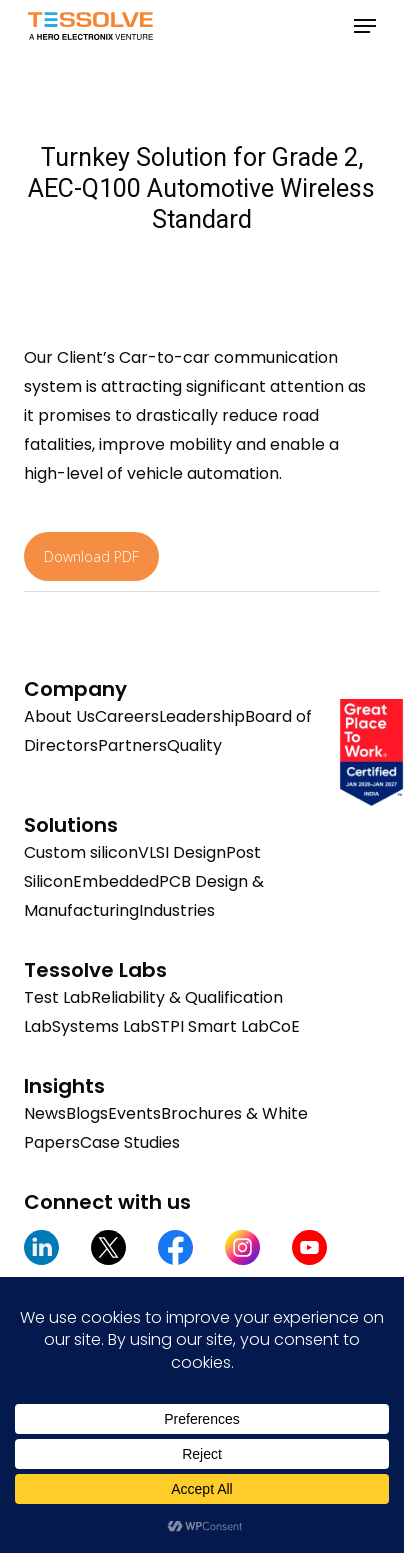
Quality (194, 745)
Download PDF (91, 556)
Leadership (202, 716)
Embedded (116, 881)
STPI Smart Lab (210, 1026)
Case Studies (130, 1142)
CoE (284, 1026)
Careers (127, 716)
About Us (59, 716)
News (45, 1113)
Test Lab (57, 997)
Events (134, 1113)
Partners (132, 745)
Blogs (87, 1113)
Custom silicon (81, 852)
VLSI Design (182, 852)
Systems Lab (101, 1026)
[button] (365, 26)
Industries (177, 910)
